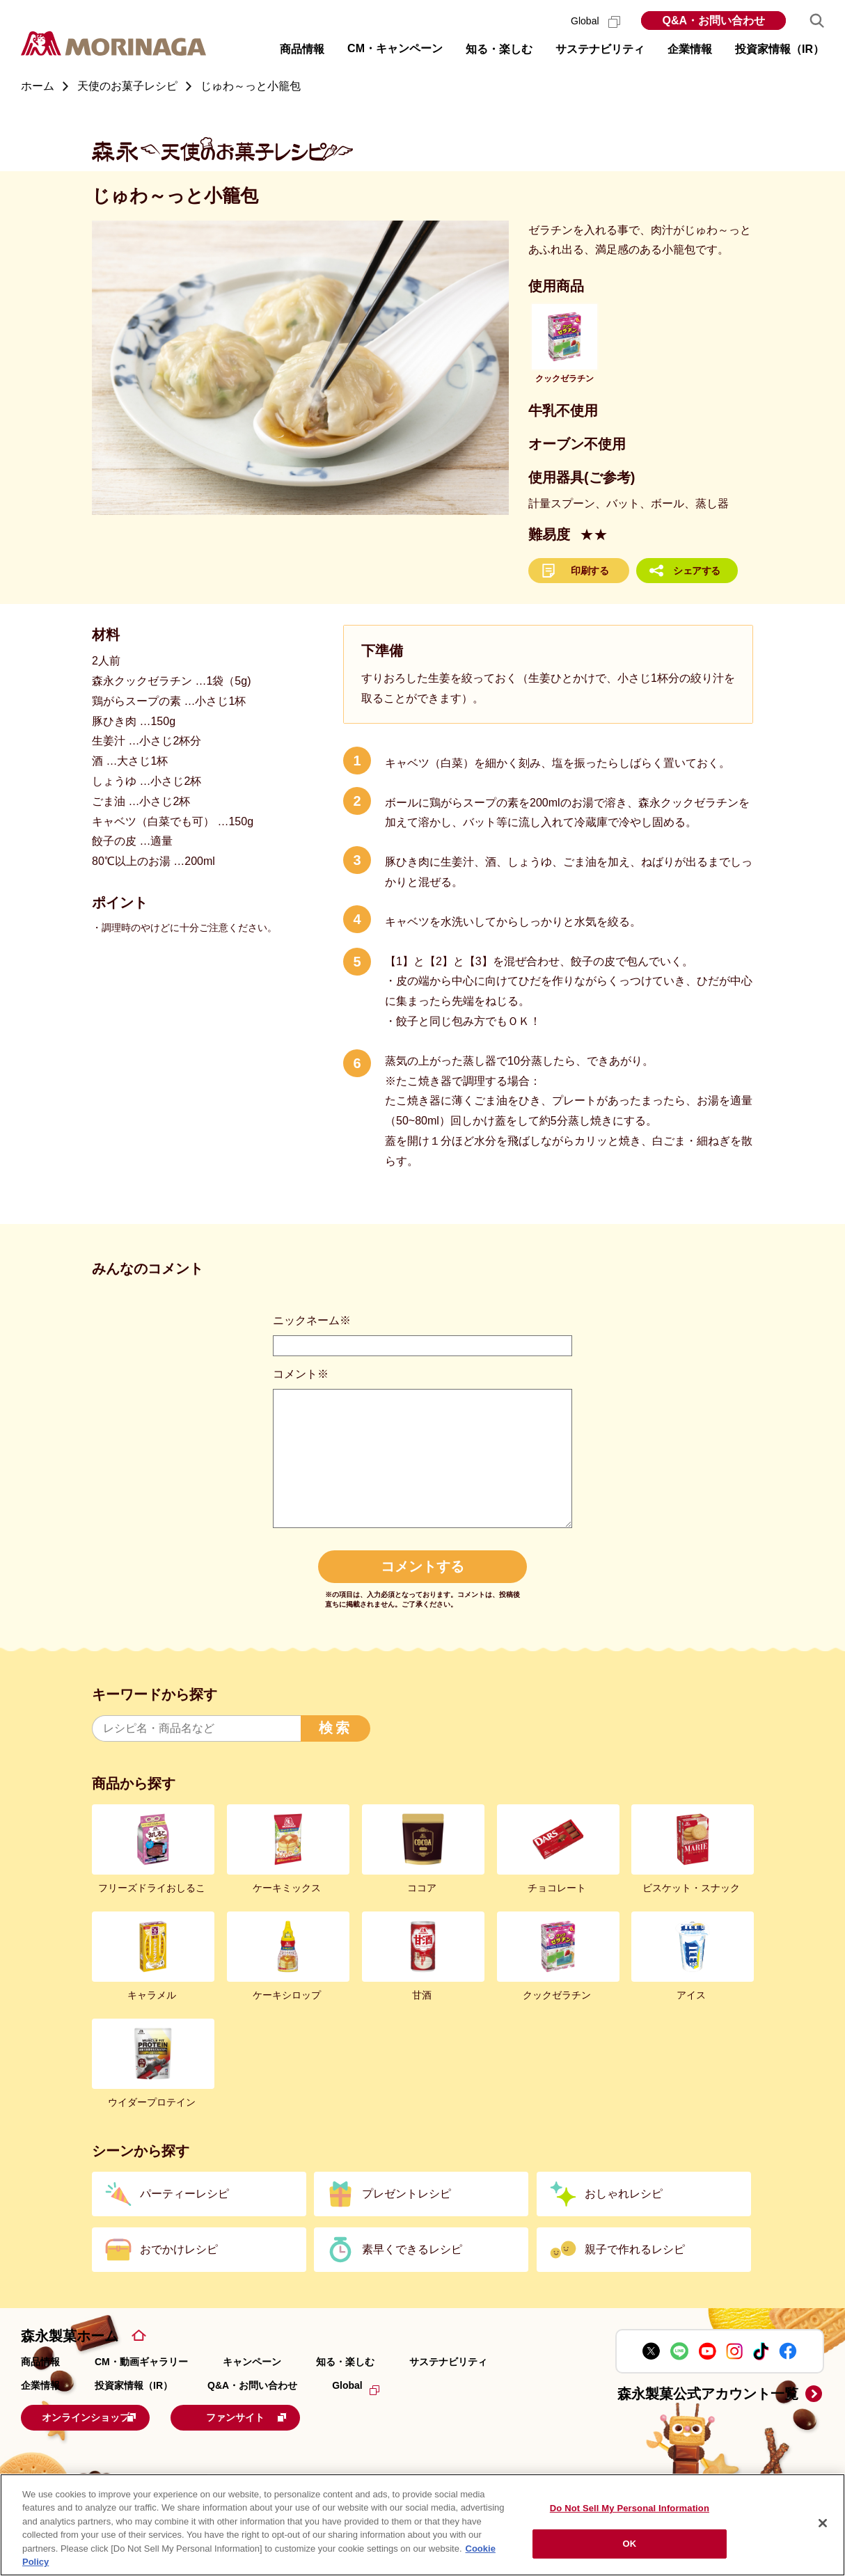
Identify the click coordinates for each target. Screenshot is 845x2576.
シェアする (696, 570)
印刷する (589, 570)
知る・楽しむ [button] (499, 49)
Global (595, 20)
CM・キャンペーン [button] (395, 48)
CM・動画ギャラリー (141, 2361)
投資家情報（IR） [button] (779, 49)
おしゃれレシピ (624, 2194)
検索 (335, 1727)
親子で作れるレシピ (635, 2249)
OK (630, 2543)
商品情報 (40, 2361)
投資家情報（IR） (134, 2385)
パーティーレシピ (184, 2194)
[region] (422, 2525)
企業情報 (40, 2385)
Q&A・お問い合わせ (713, 20)
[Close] (822, 2523)
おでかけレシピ (179, 2249)
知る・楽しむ (345, 2361)
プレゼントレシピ (406, 2194)
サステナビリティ (448, 2361)
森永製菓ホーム (69, 2336)
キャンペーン (252, 2361)
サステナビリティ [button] (600, 49)
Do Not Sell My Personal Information (629, 2508)
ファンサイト (288, 2416)
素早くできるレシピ (412, 2249)
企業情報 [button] (690, 49)
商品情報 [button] (302, 49)
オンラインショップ (107, 2416)
